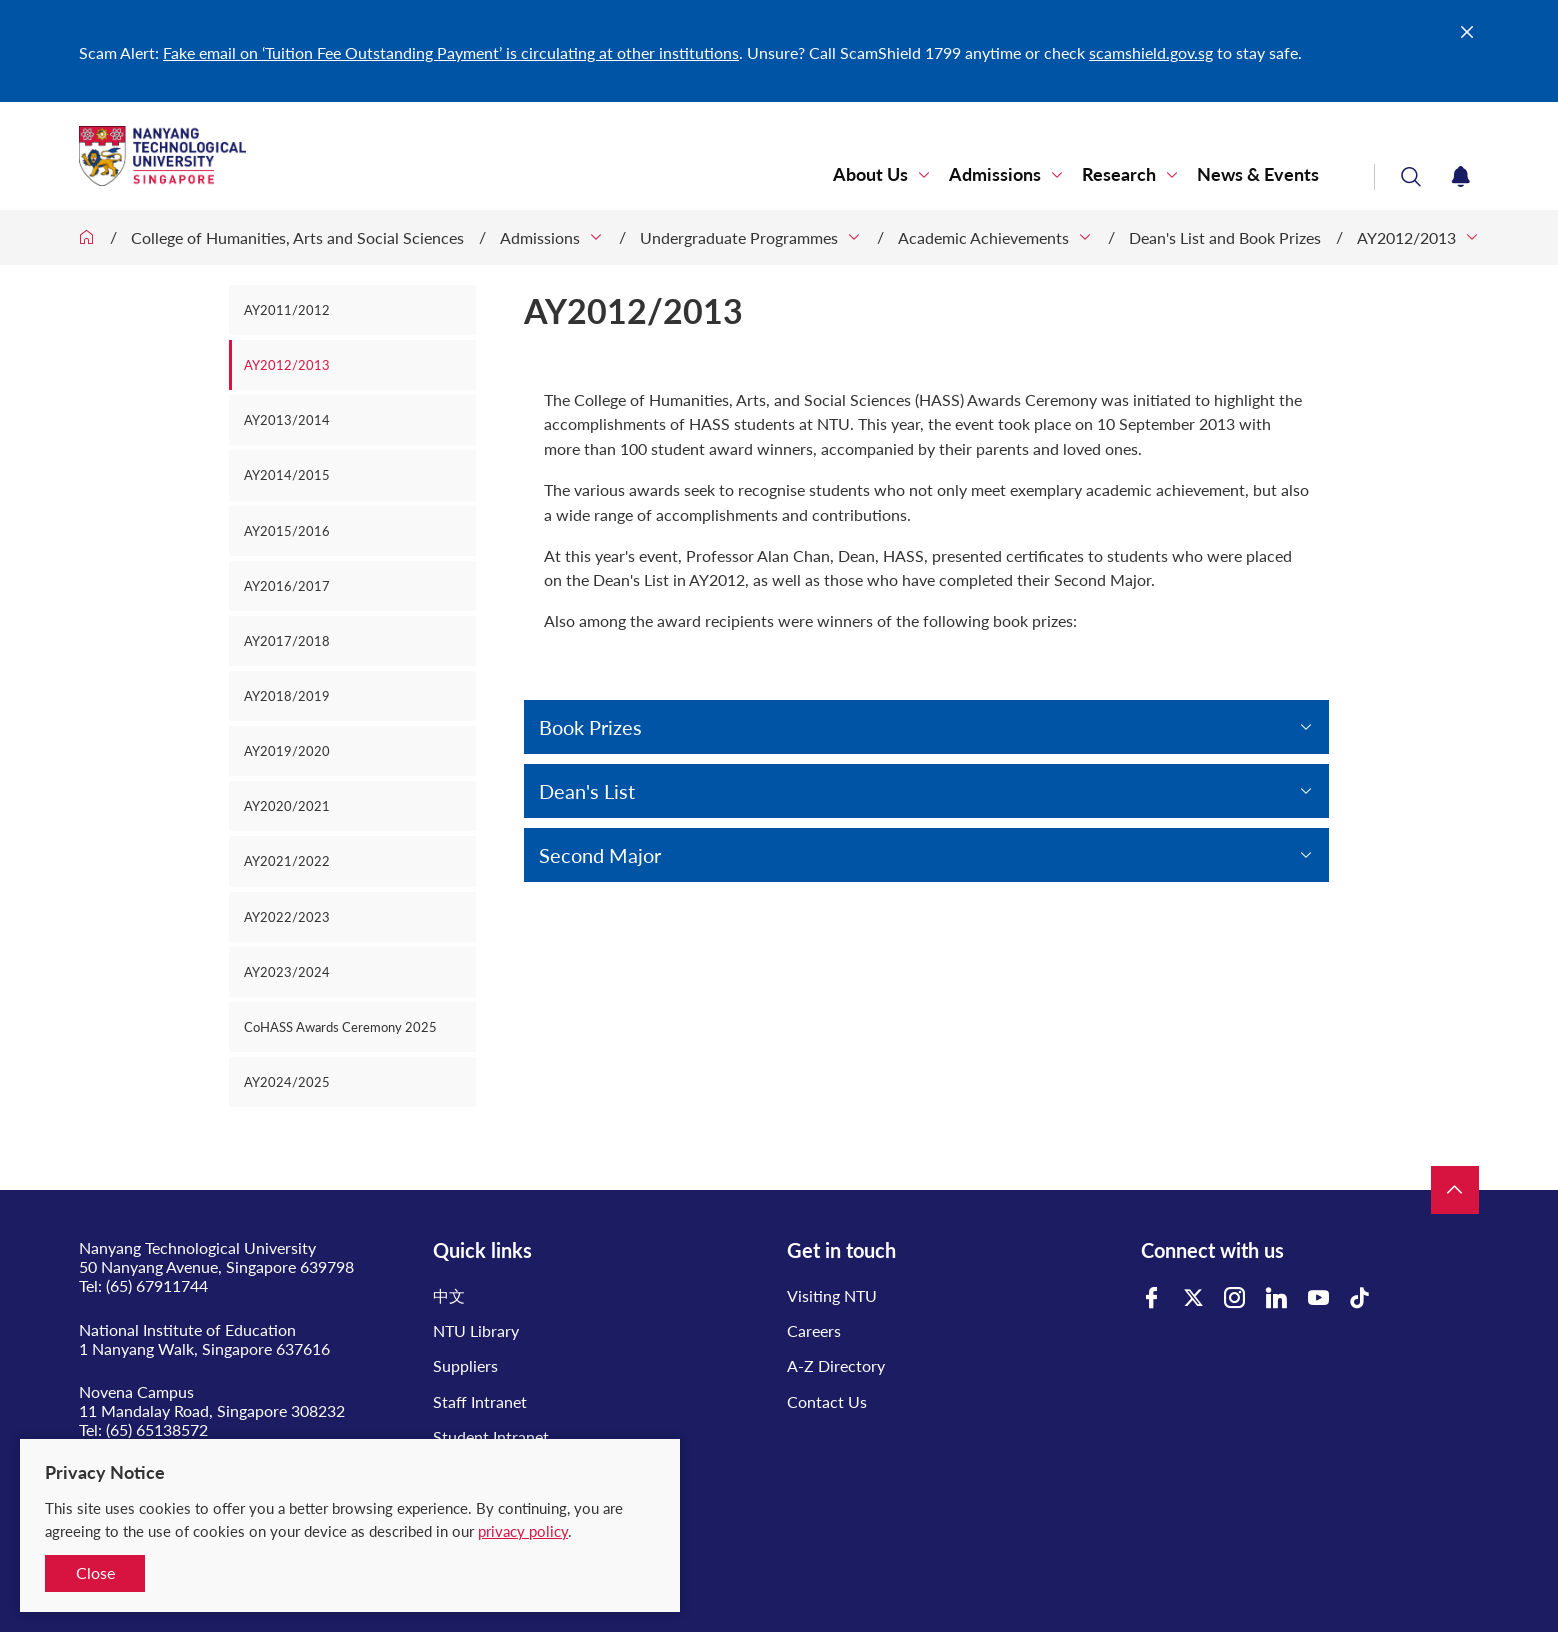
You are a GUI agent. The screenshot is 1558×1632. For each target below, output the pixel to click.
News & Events (1258, 174)
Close (95, 1572)
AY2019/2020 (287, 751)
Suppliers (465, 1365)
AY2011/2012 (287, 310)
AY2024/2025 (287, 1082)
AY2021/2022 (287, 861)
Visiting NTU (832, 1295)
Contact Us (827, 1401)
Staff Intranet (480, 1401)
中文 (449, 1295)
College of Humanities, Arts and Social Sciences (297, 237)
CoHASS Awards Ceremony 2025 (340, 1027)
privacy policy (523, 1531)
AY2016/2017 (287, 586)
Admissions (995, 174)
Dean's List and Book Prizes (1225, 237)
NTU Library (476, 1330)
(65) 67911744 (157, 1285)
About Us (870, 174)
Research (1119, 174)
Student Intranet (491, 1436)
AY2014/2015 (287, 475)
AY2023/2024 (287, 972)
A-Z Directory (836, 1365)
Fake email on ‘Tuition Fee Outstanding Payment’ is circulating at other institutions (451, 52)
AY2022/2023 (287, 917)
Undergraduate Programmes (739, 237)
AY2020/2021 (287, 806)
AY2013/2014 (287, 420)
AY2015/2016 (287, 531)
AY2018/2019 (287, 696)
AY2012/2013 (1406, 237)
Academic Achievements (983, 237)
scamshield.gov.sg (1151, 52)
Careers (814, 1330)
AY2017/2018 (287, 641)
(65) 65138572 (157, 1429)
